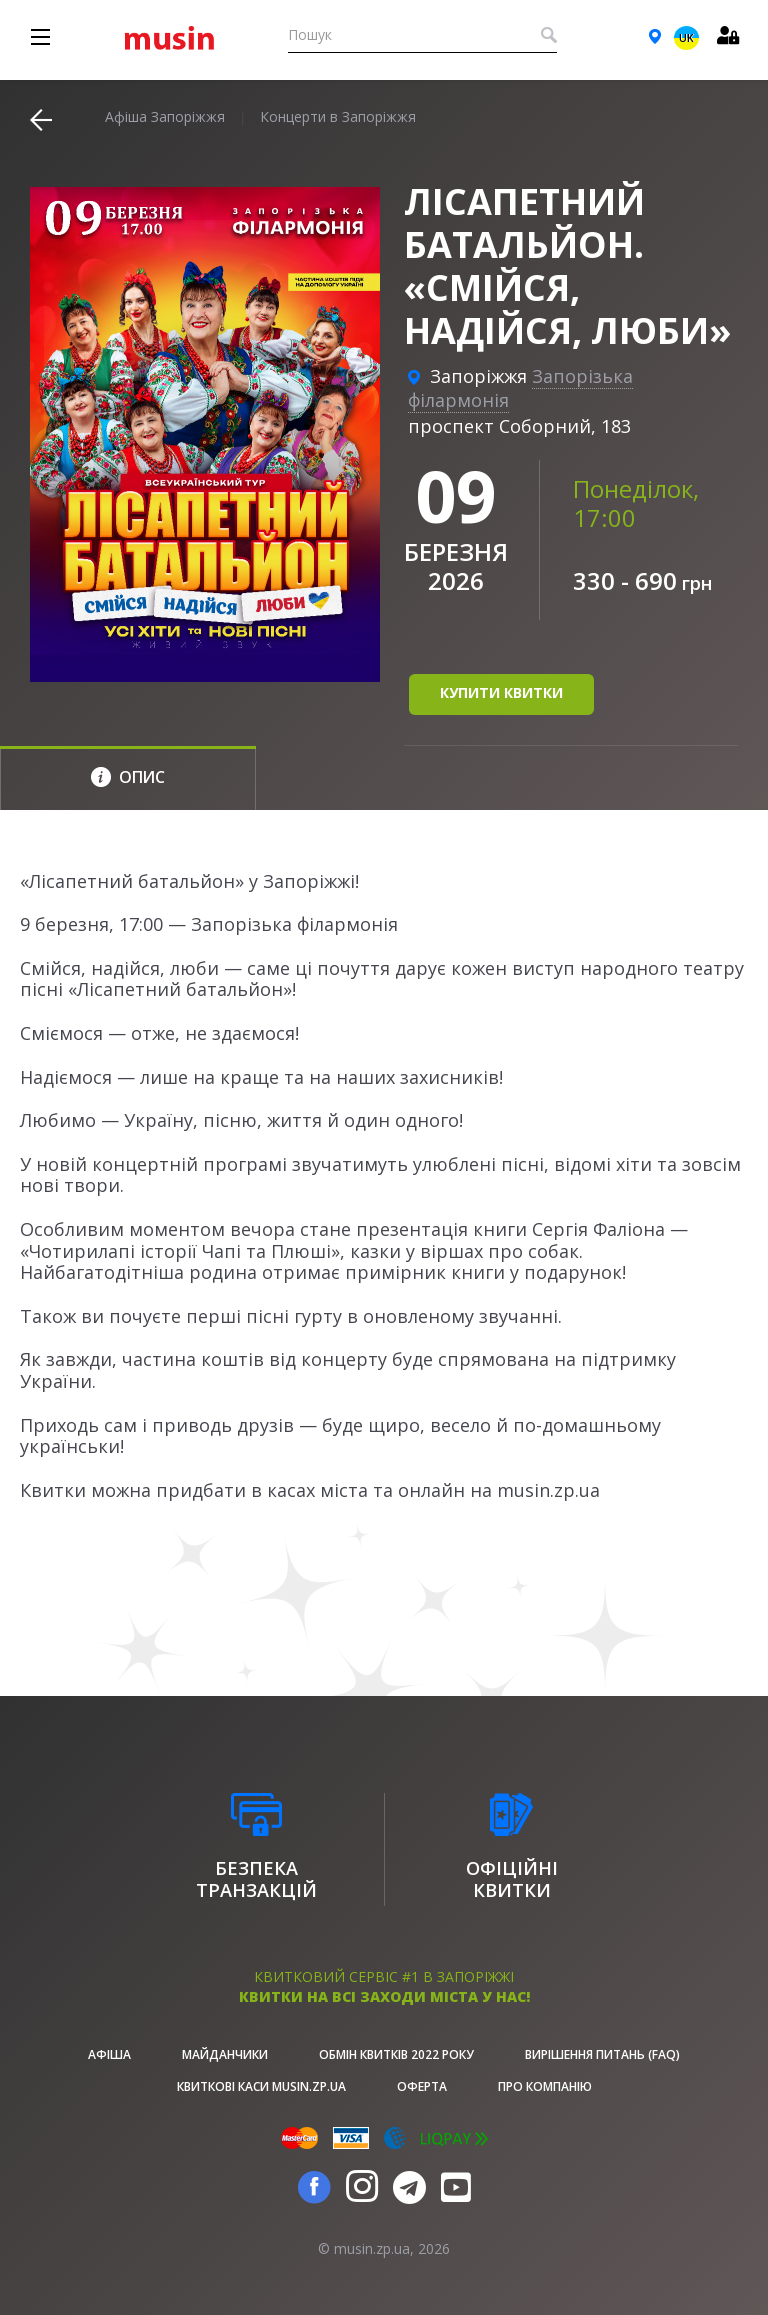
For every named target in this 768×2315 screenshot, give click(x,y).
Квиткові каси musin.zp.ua (261, 2086)
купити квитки (501, 692)
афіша (109, 2054)
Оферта (422, 2086)
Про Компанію (545, 2086)
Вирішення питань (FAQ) (602, 2054)
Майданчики (225, 2054)
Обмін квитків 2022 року (396, 2054)
